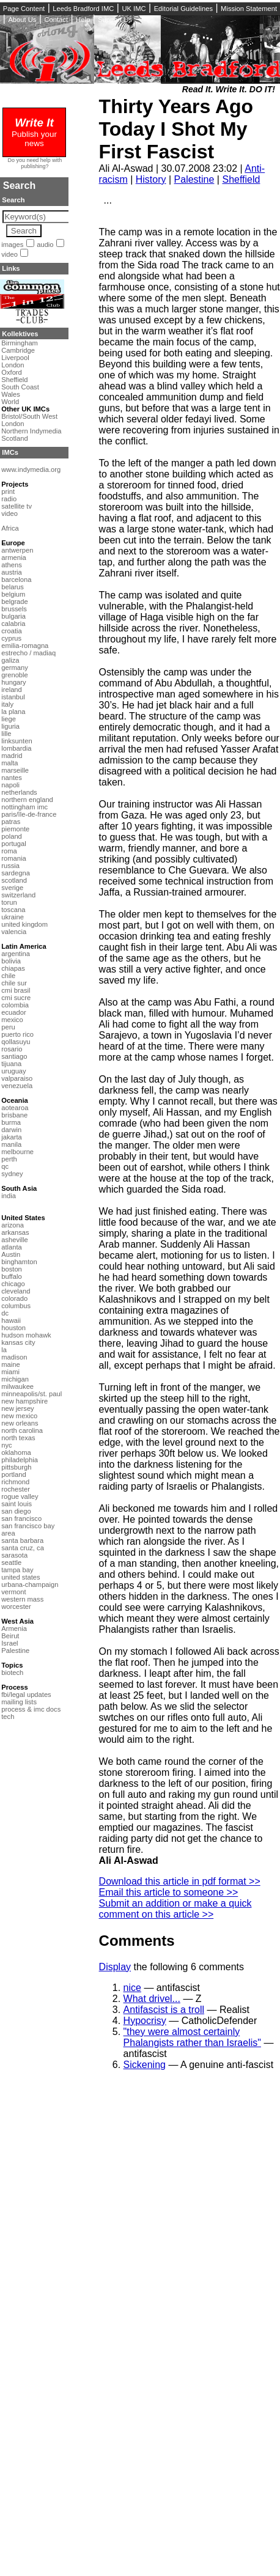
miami (10, 1371)
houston (13, 1327)
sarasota (14, 1555)
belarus (12, 587)
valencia (13, 931)
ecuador (13, 1012)
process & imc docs (31, 1709)
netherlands (19, 792)
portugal (13, 843)
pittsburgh (16, 1467)
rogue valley (19, 1496)
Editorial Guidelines (183, 8)
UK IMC (134, 8)
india (8, 1195)
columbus (16, 1305)
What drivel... (151, 1998)
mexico (12, 1019)
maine (10, 1364)
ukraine (12, 917)
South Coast (20, 387)
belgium (13, 594)
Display (115, 1967)
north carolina (22, 1430)
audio (45, 244)
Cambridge (18, 350)
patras (10, 821)
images (12, 244)
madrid (11, 755)
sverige (12, 887)
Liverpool (15, 357)
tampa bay (17, 1569)
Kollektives (20, 333)
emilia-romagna (24, 645)
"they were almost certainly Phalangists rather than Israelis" (192, 2037)
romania (13, 858)
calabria (13, 623)
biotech (12, 1672)
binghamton (19, 1261)
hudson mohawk (26, 1335)
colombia (15, 1005)
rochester (15, 1489)
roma (9, 851)
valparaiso (16, 1078)
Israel (9, 1643)
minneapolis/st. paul (31, 1393)
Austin (10, 1254)
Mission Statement (249, 8)
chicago (13, 1283)
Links (11, 268)
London (12, 365)
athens (11, 565)
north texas (18, 1437)
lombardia (16, 748)
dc (5, 1313)
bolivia (11, 961)
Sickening (144, 2064)
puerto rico (17, 1034)
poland (11, 836)
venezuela (16, 1085)
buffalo (11, 1276)
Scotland (14, 438)
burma (11, 1122)
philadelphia (19, 1459)
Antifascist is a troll (163, 2009)
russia (10, 865)
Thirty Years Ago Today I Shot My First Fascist (176, 129)
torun (9, 902)
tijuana (11, 1063)
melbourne (17, 1151)
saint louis (16, 1503)
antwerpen (17, 550)
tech (7, 1716)
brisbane (14, 1115)
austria (11, 572)
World (10, 401)
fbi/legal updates (26, 1694)
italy (7, 704)
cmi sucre (16, 997)
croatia (11, 631)
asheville (14, 1239)
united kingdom (24, 924)
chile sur (14, 983)
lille (6, 733)
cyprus (11, 638)
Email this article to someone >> (168, 1892)
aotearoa (14, 1107)
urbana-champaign (29, 1584)
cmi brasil (15, 990)
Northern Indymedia (31, 431)
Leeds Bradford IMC (83, 8)
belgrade (14, 601)
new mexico (19, 1415)
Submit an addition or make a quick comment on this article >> (175, 1908)
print (8, 491)
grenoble (14, 675)
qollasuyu (15, 1041)
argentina (15, 953)
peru (8, 1027)
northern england (27, 799)
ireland (11, 689)
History (151, 179)
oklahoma (16, 1452)
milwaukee (17, 1386)
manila (11, 1144)
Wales (10, 394)
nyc (6, 1445)
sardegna (15, 873)
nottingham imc (24, 807)
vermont (13, 1591)
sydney (12, 1173)
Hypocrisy (144, 2020)
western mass (22, 1599)
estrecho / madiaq (28, 653)
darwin (11, 1129)
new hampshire (24, 1401)
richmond (15, 1481)
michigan (15, 1379)
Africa (10, 528)
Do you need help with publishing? (35, 163)
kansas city (18, 1342)
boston (11, 1269)
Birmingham (19, 343)
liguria (10, 726)
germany (14, 667)
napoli (10, 785)
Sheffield (241, 179)
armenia (13, 557)
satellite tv (16, 506)
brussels (14, 609)
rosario (11, 1049)
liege (8, 719)
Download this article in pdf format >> (179, 1881)
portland (13, 1474)
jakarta (11, 1137)
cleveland (15, 1291)
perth (9, 1159)
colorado (14, 1298)
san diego (16, 1511)
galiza (10, 660)
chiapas (13, 968)
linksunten (16, 741)
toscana (13, 909)
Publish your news (34, 133)
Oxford (11, 372)
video (9, 254)
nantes (11, 777)
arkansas (15, 1232)
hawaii (11, 1320)
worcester (16, 1606)
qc (5, 1166)
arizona (12, 1225)
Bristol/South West (29, 416)
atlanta (11, 1247)
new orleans (19, 1423)
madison (14, 1357)
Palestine (194, 179)
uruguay (13, 1071)
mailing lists (19, 1702)
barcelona (16, 579)
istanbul (13, 697)
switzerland (18, 895)
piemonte (15, 829)
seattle (11, 1562)
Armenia (14, 1628)
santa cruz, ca (22, 1547)
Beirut (10, 1635)
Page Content (24, 8)
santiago (14, 1056)
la (4, 1349)
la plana (13, 711)
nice (132, 1987)
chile (8, 975)
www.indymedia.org (31, 469)
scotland (14, 880)
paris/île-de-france (28, 814)
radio (9, 498)
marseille (15, 770)
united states (20, 1577)
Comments (137, 1940)
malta (9, 763)
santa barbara (22, 1540)
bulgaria (13, 616)
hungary (13, 682)
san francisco (21, 1518)
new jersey (17, 1408)
